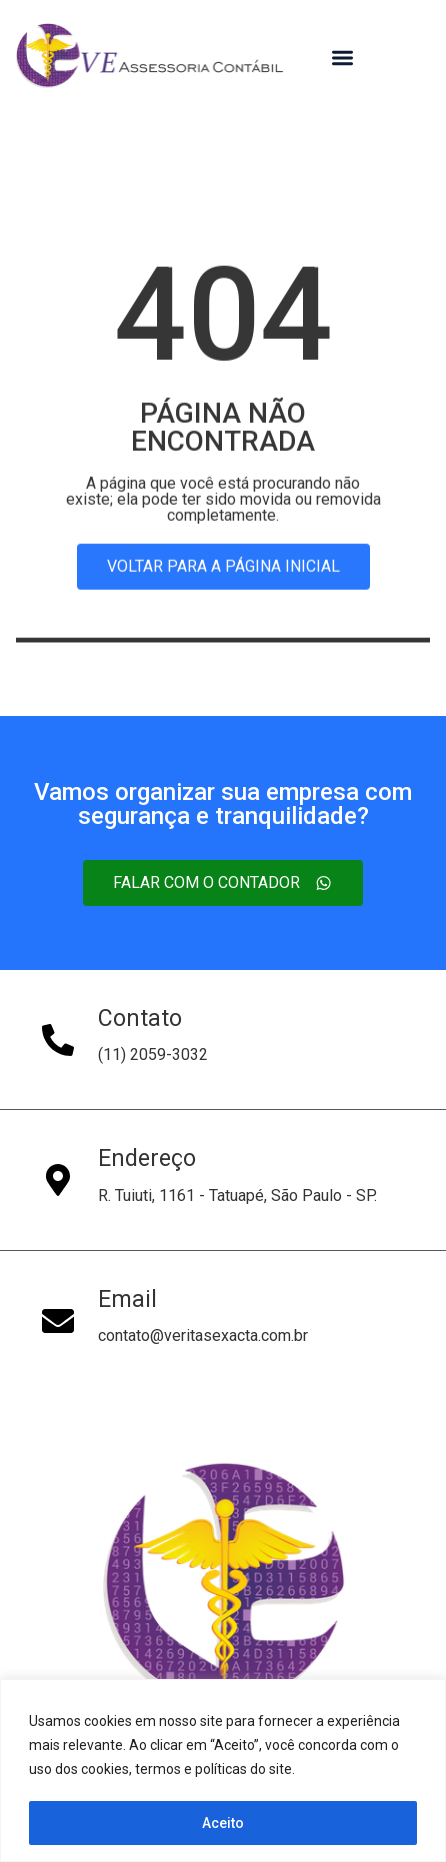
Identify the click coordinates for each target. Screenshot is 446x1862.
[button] (342, 58)
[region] (223, 1770)
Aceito (223, 1823)
